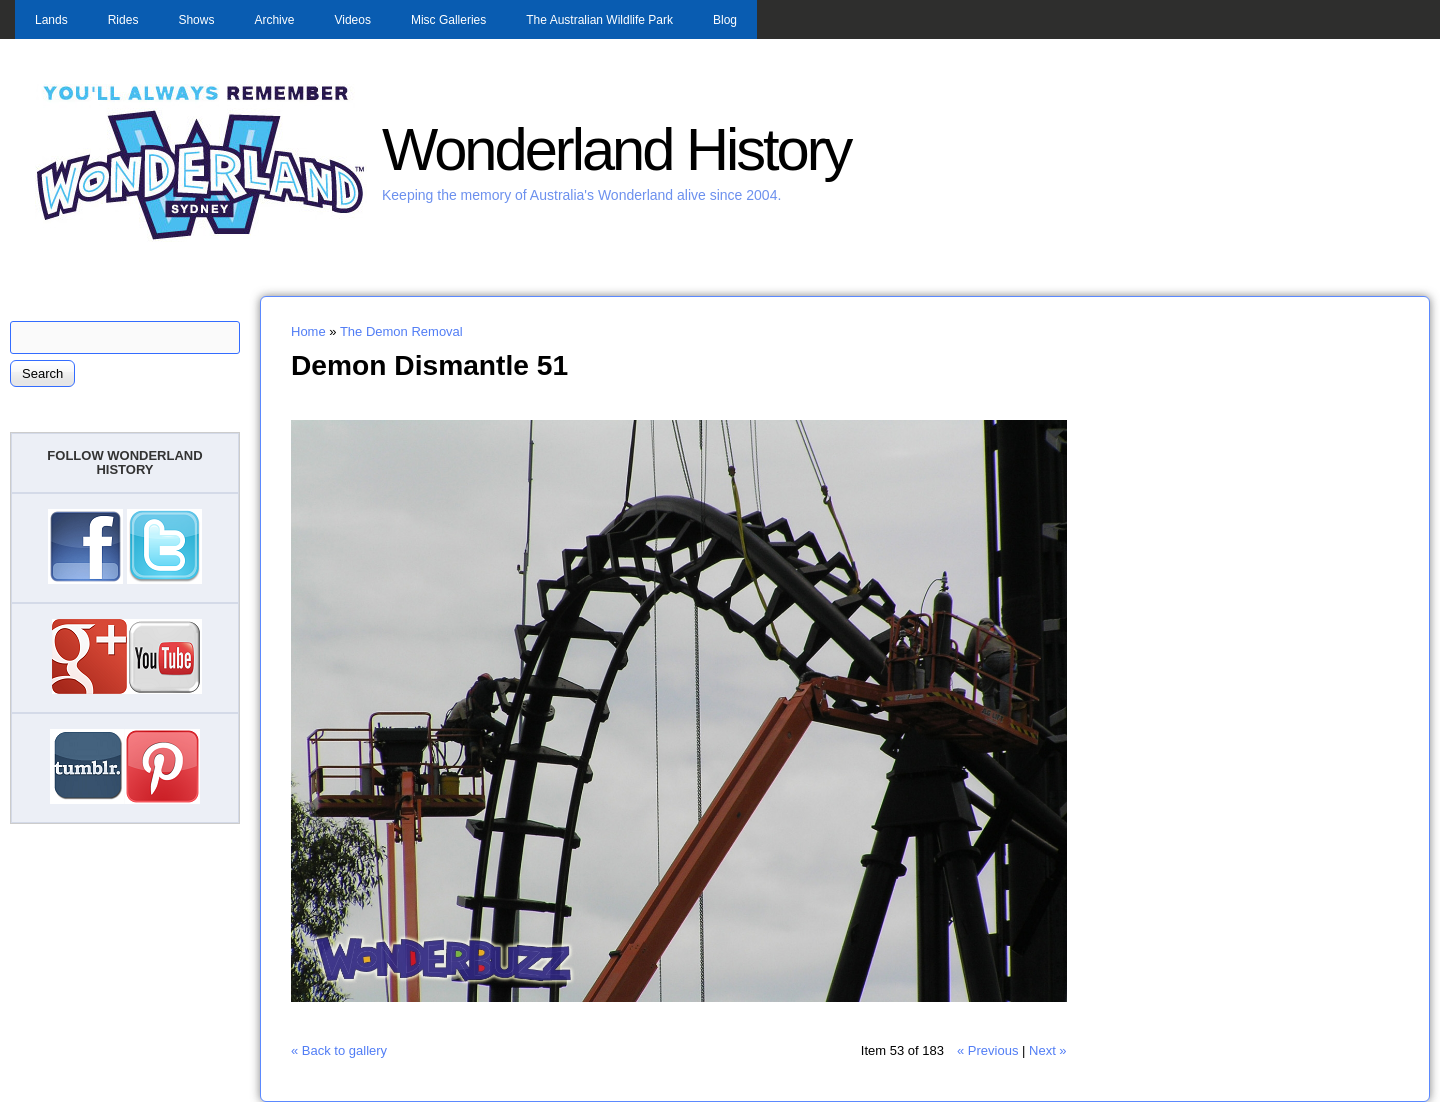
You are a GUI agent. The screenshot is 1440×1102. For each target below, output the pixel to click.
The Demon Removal (401, 331)
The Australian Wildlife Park (599, 20)
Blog (725, 20)
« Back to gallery (339, 1050)
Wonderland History (616, 149)
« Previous (987, 1050)
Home (308, 331)
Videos (352, 20)
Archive (274, 20)
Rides (123, 20)
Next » (1048, 1050)
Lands (51, 20)
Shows (196, 20)
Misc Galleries (448, 20)
